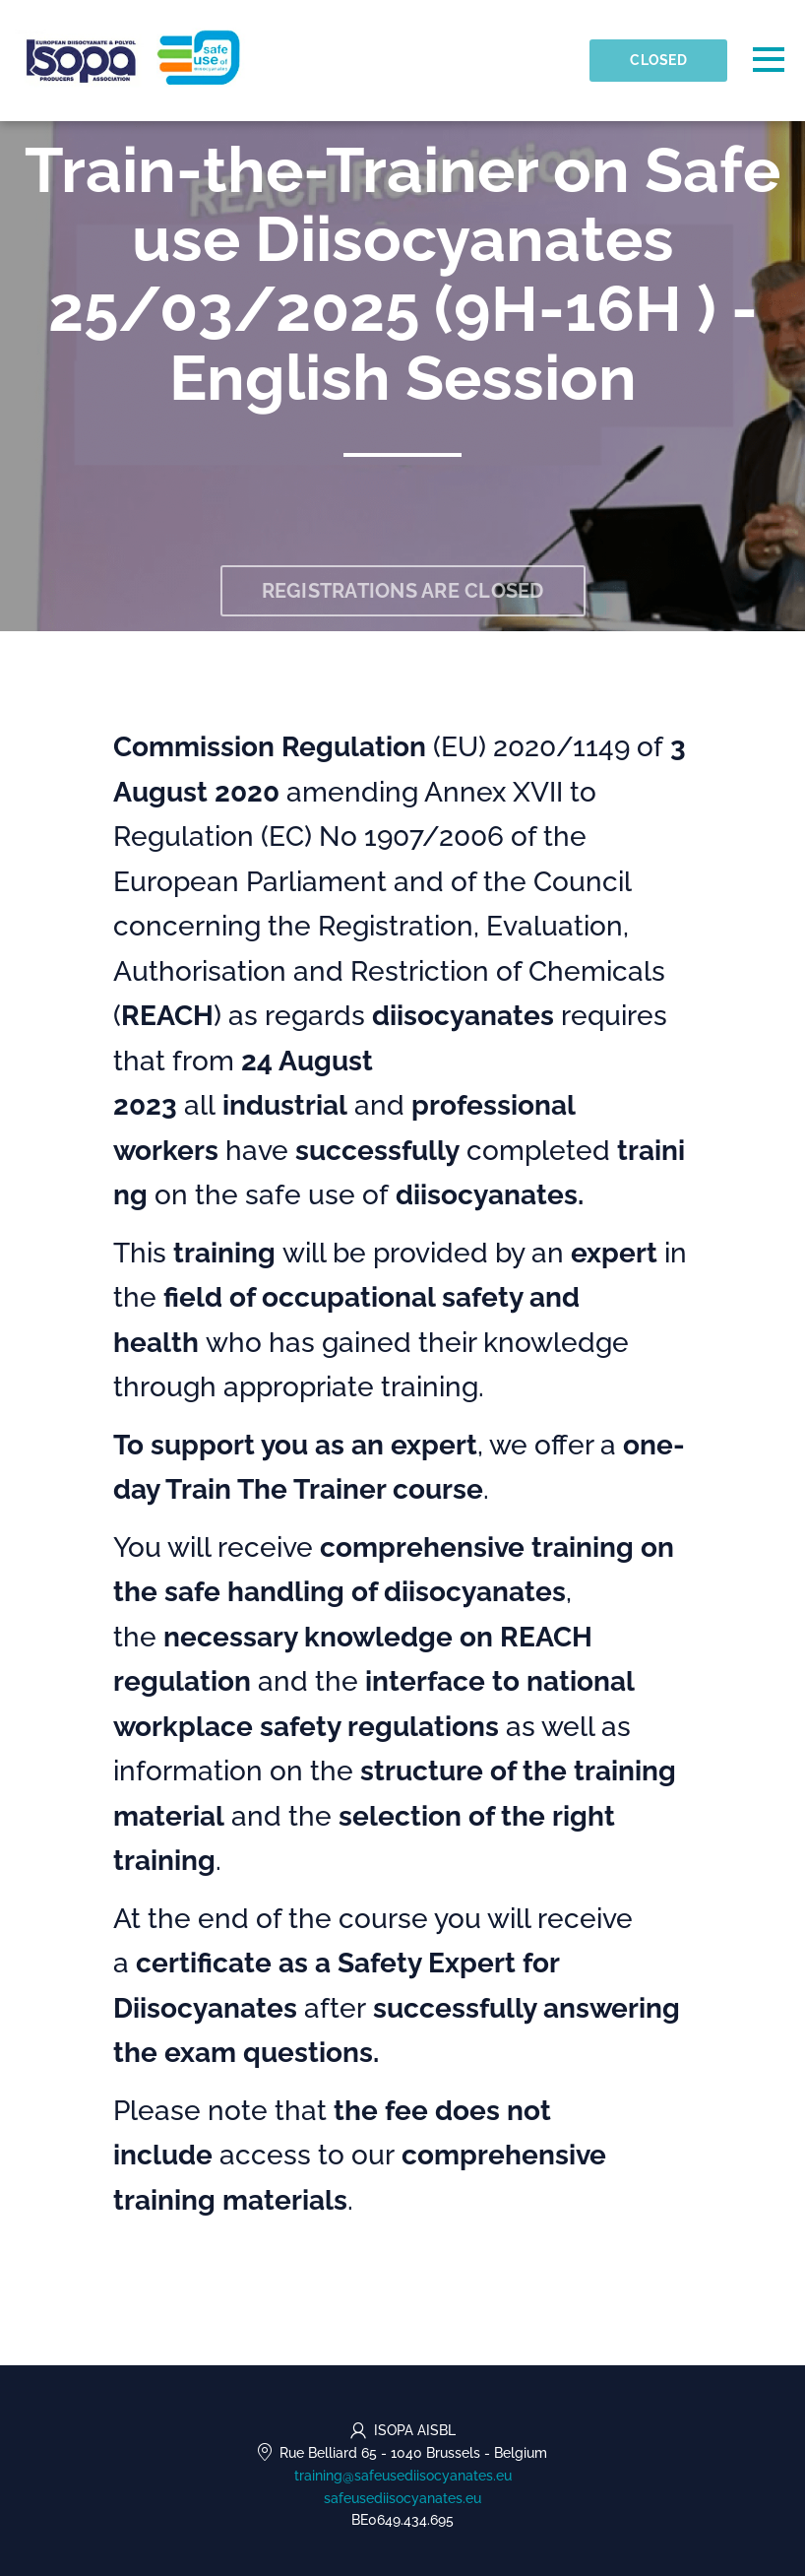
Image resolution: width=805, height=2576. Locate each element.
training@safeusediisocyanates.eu (403, 2475)
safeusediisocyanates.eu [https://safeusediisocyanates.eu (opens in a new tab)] (402, 2498)
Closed (658, 60)
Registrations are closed (403, 591)
